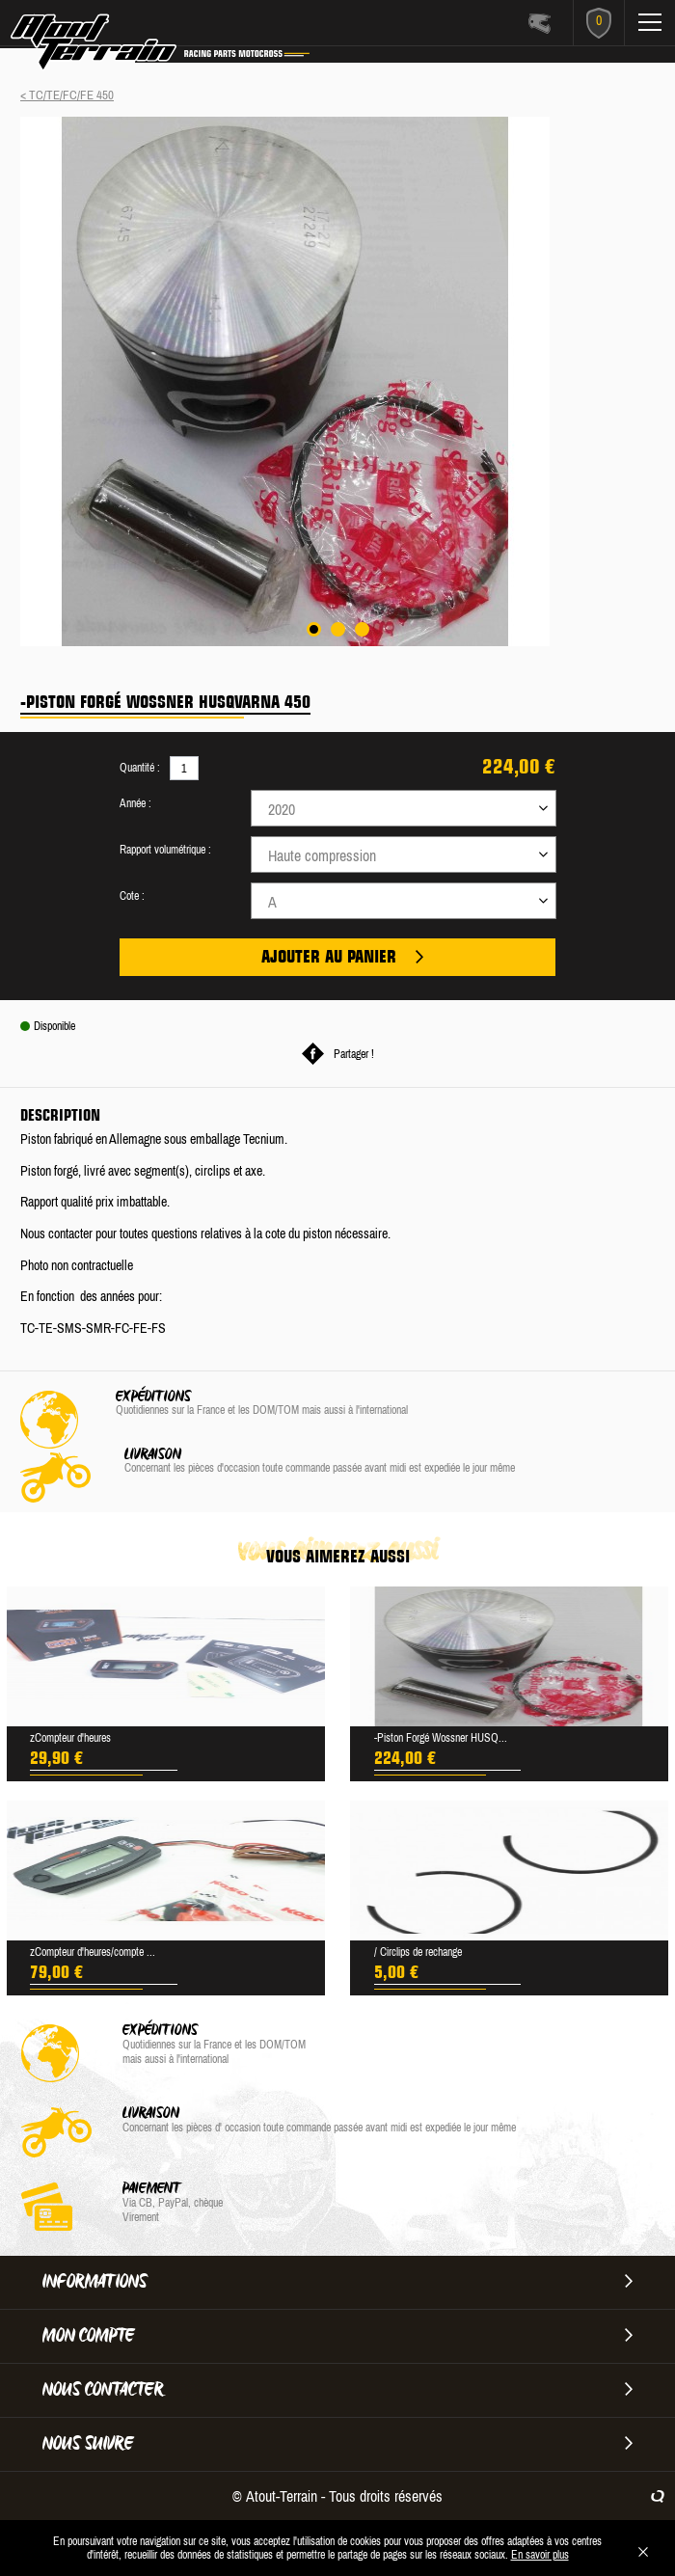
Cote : (132, 896)
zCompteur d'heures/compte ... (92, 1952)
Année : (135, 803)
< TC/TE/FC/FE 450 (67, 95)
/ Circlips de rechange (418, 1952)
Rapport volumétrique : (165, 849)
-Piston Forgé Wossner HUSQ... (440, 1738)
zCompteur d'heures (70, 1738)
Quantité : (140, 767)
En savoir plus (540, 2555)
